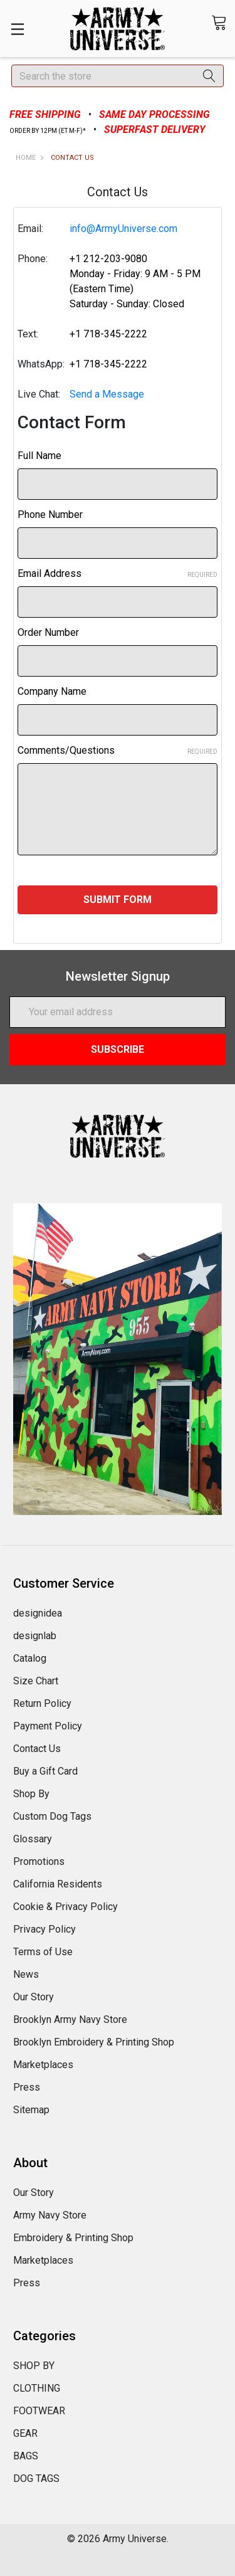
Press (26, 2087)
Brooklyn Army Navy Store (70, 2019)
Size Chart (35, 1681)
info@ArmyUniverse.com (123, 229)
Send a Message (107, 394)
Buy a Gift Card (45, 1771)
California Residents (57, 1884)
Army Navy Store (49, 2215)
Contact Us (37, 1749)
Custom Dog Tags (52, 1816)
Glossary (32, 1839)
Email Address (117, 573)
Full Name (39, 456)
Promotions (39, 1861)
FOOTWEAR (39, 2411)
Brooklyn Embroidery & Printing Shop (93, 2042)
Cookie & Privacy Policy (65, 1907)
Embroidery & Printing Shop (73, 2238)
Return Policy (42, 1703)
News (26, 1974)
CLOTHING (36, 2388)
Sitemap (31, 2110)
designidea (37, 1613)
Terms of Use (43, 1952)
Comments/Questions (117, 750)
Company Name (52, 691)
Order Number (48, 632)
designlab (34, 1636)
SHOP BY (34, 2366)
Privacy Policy (44, 1929)
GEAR (25, 2433)
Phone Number (50, 514)
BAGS (25, 2456)
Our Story (33, 1997)
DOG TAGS (36, 2478)
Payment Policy (47, 1726)
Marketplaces (43, 2065)
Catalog (29, 1658)
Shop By (31, 1794)
